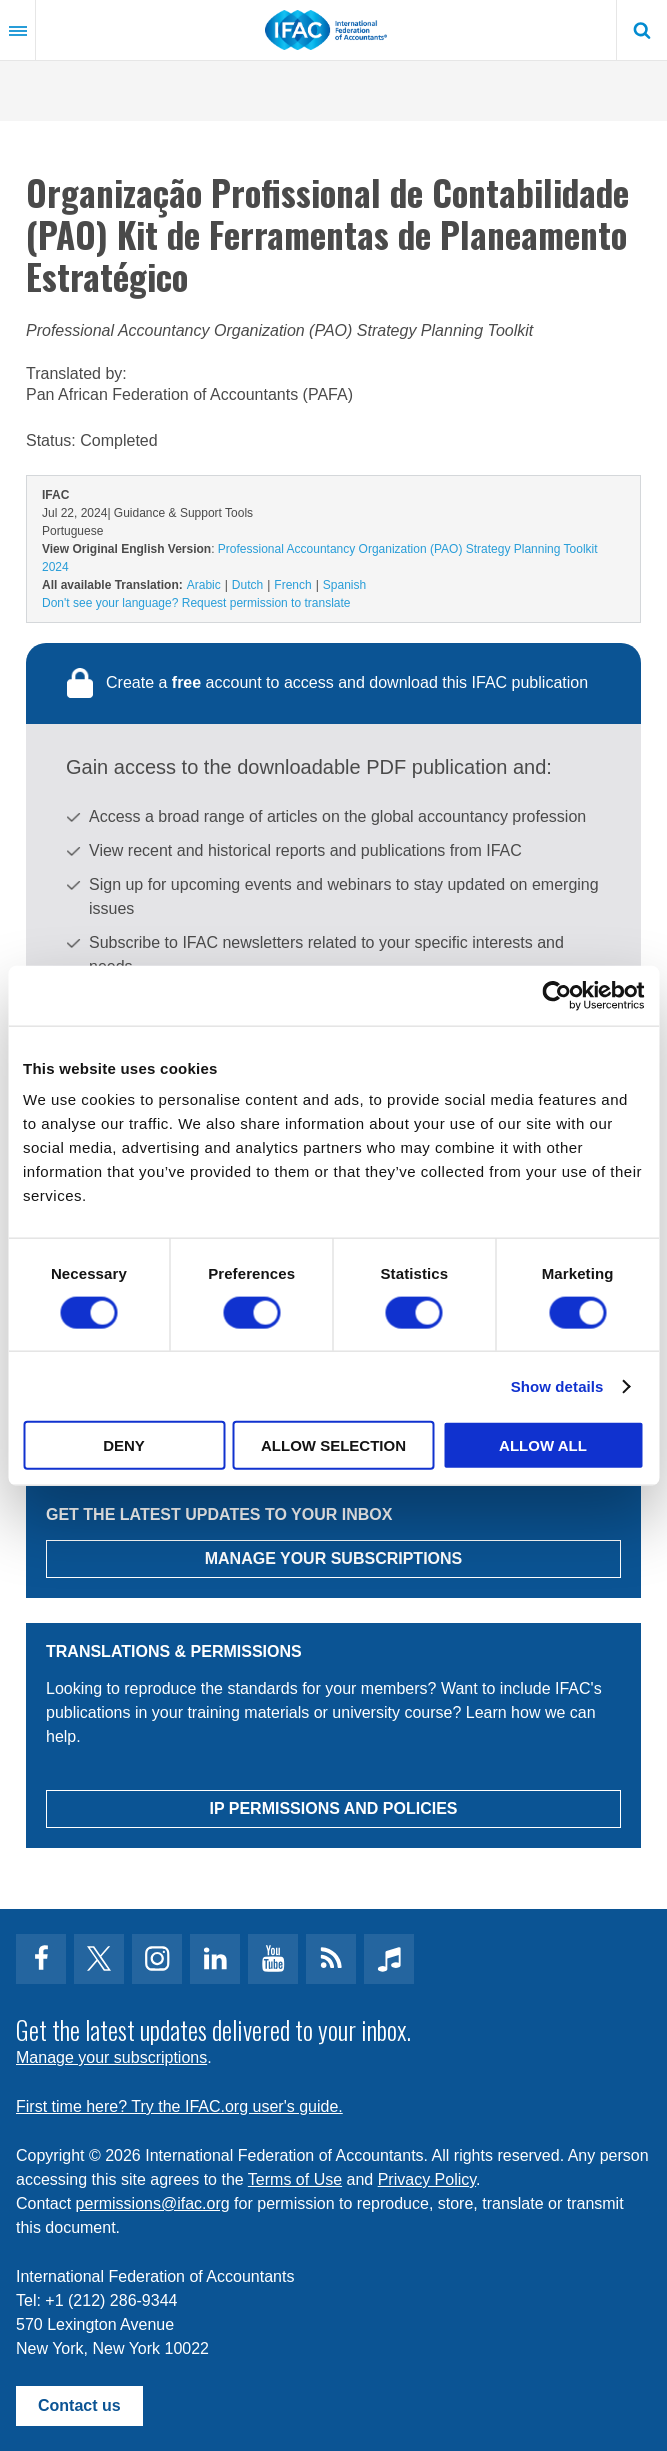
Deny (124, 1445)
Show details (557, 1385)
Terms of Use (295, 2179)
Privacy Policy (427, 2179)
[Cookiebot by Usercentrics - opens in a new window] (556, 995)
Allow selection (333, 1445)
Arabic (204, 585)
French (292, 585)
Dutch (247, 585)
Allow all (543, 1445)
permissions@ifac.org (153, 2203)
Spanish (344, 585)
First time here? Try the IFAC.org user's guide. (179, 2106)
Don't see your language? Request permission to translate (196, 603)
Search (642, 30)
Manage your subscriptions (111, 2057)
